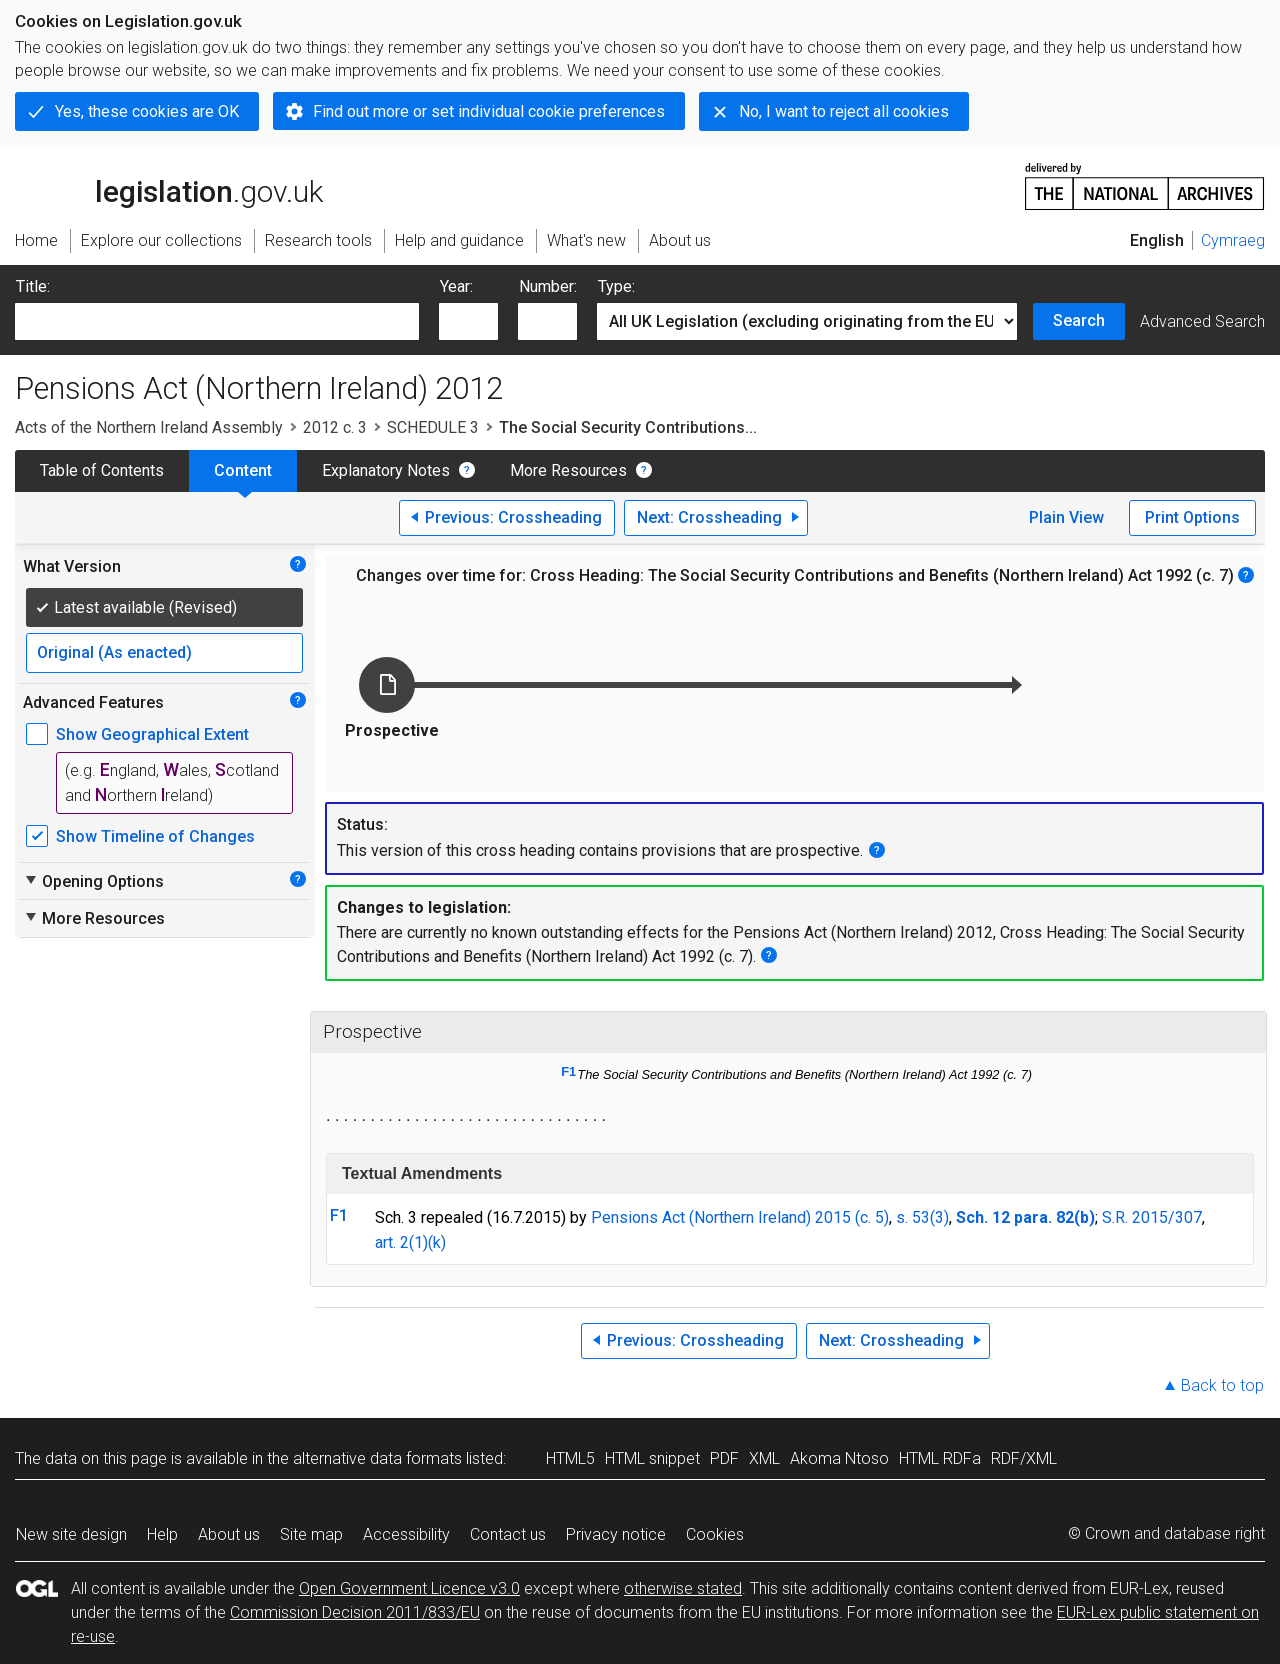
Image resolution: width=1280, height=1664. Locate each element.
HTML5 (570, 1458)
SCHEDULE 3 (433, 427)
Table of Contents (102, 470)
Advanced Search (1202, 321)
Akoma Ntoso (839, 1458)
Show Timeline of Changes (155, 836)
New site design (71, 1534)
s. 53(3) (922, 1217)
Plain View (1066, 517)
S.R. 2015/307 (1152, 1217)
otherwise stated (683, 1588)
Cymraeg (1233, 240)
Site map (311, 1534)
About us (229, 1534)
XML (764, 1458)
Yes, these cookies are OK (147, 111)
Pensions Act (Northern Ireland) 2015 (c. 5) (740, 1217)
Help (162, 1534)
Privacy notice (616, 1534)
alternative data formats (377, 1458)
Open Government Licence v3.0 (409, 1588)
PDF (724, 1458)
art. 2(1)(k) (410, 1242)
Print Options (1192, 517)
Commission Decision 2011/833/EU (355, 1612)
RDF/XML (1024, 1458)
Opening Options (93, 881)
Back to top (1222, 1385)
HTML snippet (652, 1458)
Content (243, 470)
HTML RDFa (940, 1458)
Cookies (715, 1534)
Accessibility (406, 1534)
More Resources (568, 470)
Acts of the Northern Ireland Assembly (149, 427)
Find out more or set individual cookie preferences (489, 111)
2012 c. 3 (335, 427)
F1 (568, 1071)
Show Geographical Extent (152, 734)
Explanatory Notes (386, 470)
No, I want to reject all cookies (844, 111)
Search (1079, 320)
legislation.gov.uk (169, 185)
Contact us (508, 1534)
